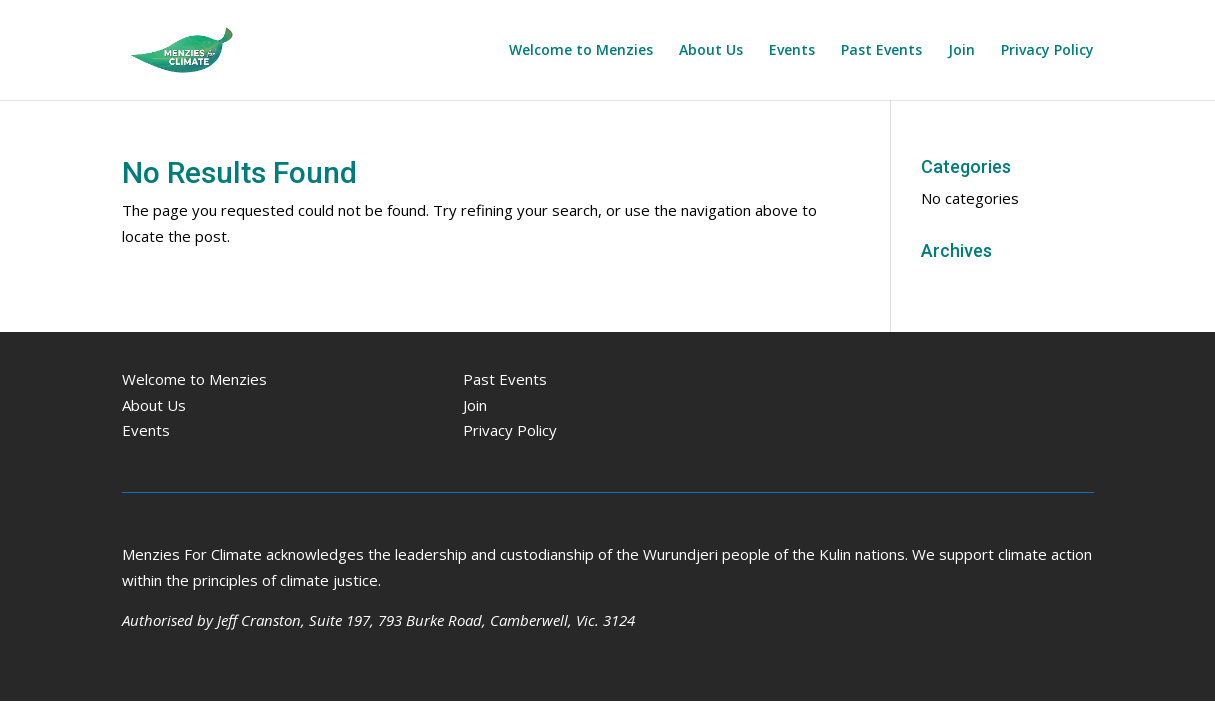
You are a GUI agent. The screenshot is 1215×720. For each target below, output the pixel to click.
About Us (711, 51)
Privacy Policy (1047, 51)
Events (792, 51)
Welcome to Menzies (581, 51)
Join (961, 51)
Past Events (881, 51)
